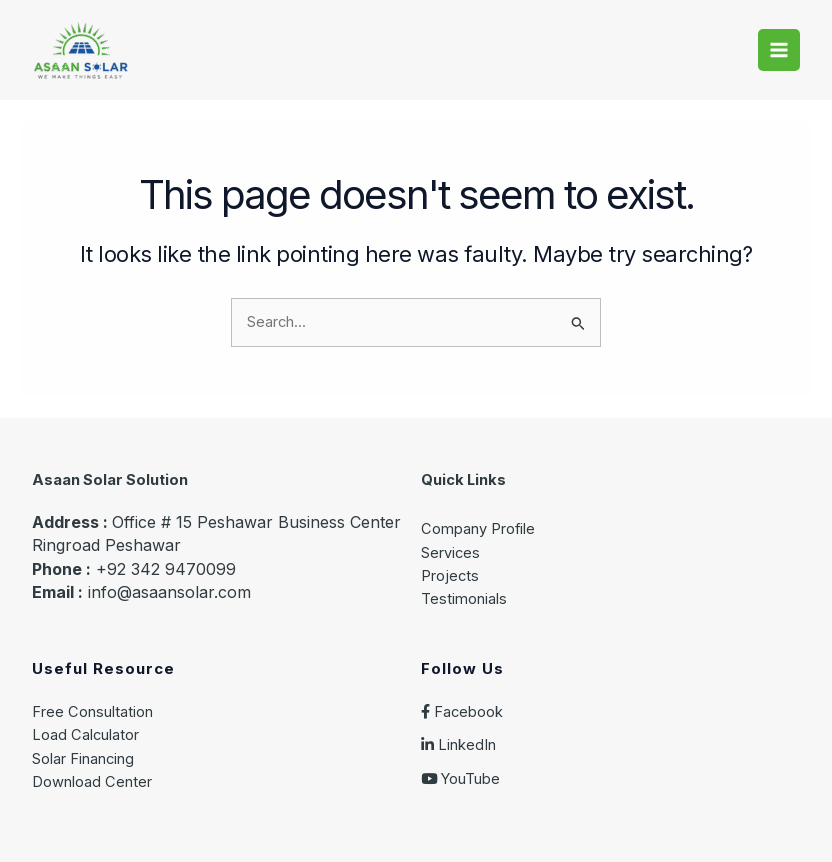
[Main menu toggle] (779, 50)
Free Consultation (92, 712)
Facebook (462, 712)
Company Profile (478, 529)
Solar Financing (83, 759)
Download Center (92, 782)
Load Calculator (85, 735)
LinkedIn (458, 745)
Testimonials (464, 599)
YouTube (460, 779)
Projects (450, 576)
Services (450, 553)
